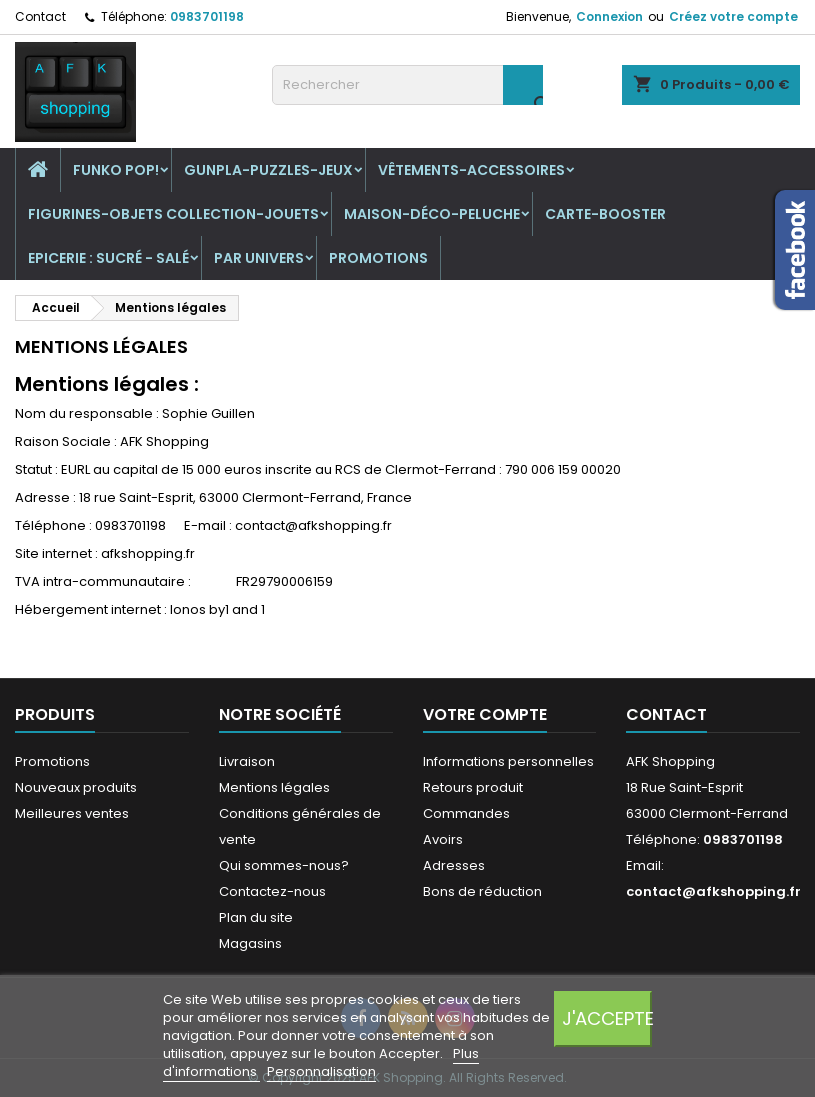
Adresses (454, 865)
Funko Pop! (116, 170)
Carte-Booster (605, 214)
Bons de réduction (482, 891)
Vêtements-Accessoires (471, 170)
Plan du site (256, 917)
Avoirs (443, 839)
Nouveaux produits (76, 787)
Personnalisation (321, 1071)
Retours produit (473, 787)
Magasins (250, 943)
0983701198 (207, 16)
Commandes (466, 813)
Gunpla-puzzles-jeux (268, 170)
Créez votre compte (733, 16)
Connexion (609, 16)
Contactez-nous (272, 891)
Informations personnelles (508, 761)
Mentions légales (274, 787)
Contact (40, 16)
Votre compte (485, 714)
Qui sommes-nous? (284, 865)
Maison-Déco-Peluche (432, 214)
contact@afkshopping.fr (713, 891)
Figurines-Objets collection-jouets (173, 214)
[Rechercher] (408, 85)
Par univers (259, 258)
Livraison (247, 761)
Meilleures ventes (72, 813)
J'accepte (607, 1018)
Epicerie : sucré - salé (108, 258)
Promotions (378, 258)
